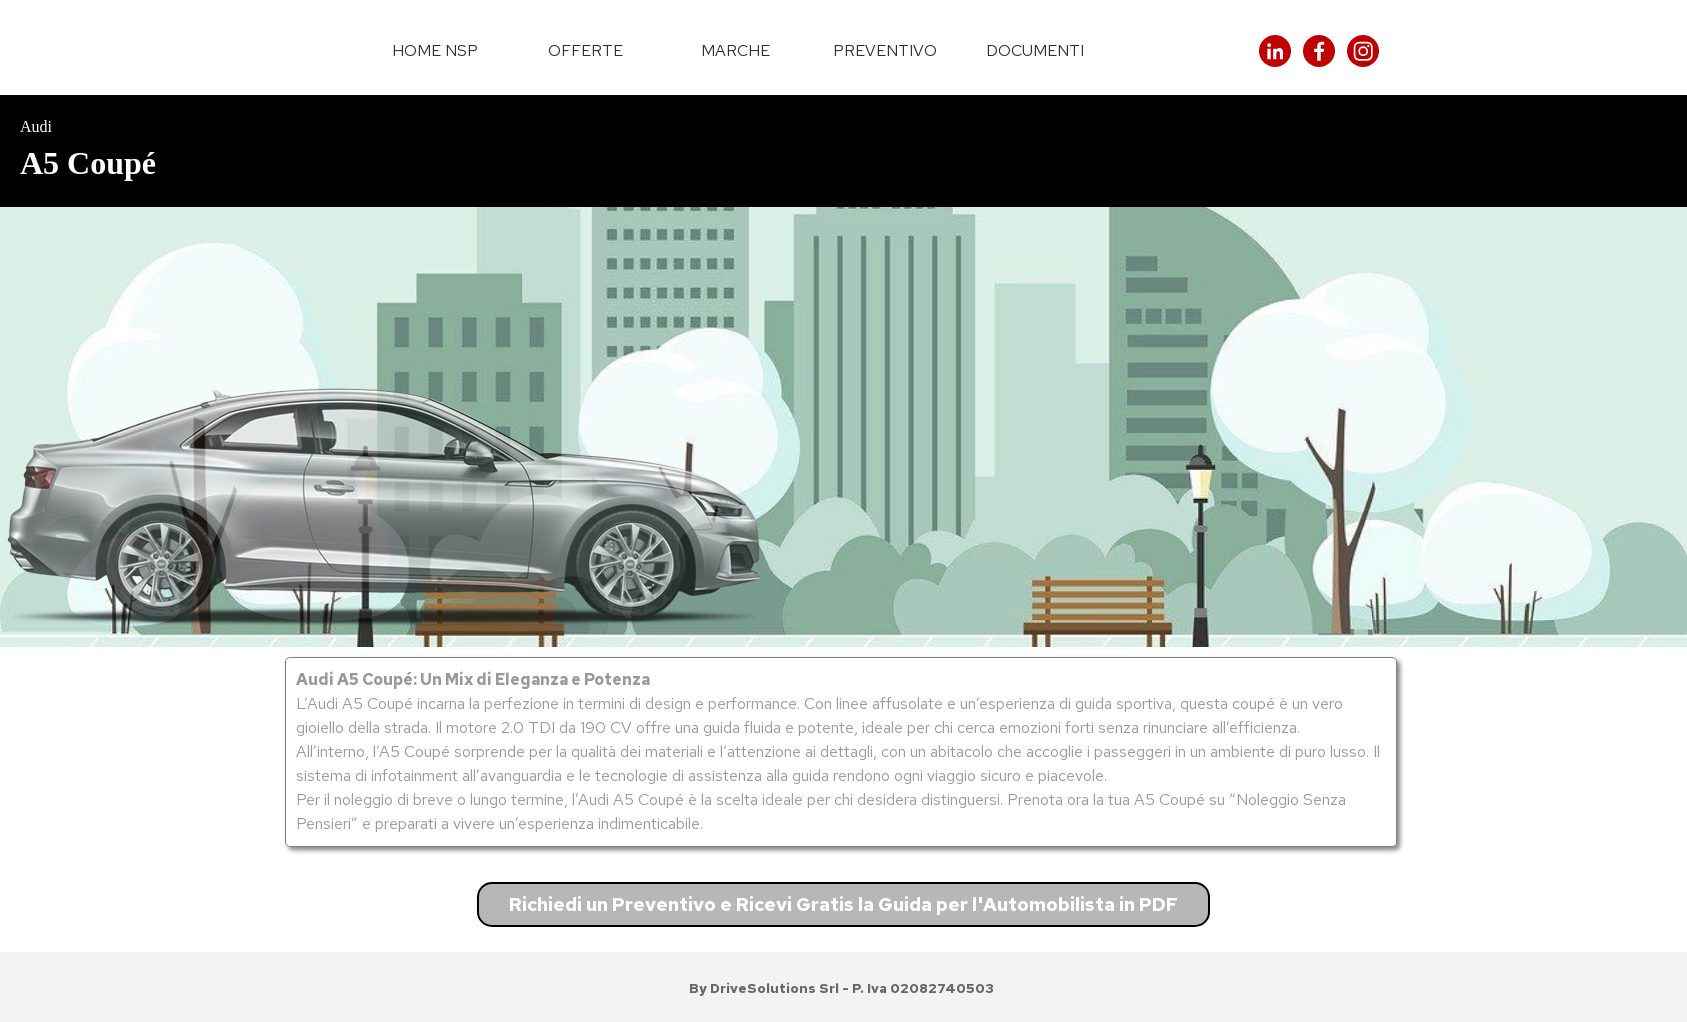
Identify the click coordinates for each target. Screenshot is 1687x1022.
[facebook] (1319, 51)
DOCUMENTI (1035, 50)
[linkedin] (1275, 51)
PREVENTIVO (885, 50)
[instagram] (1363, 51)
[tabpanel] (843, 151)
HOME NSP (435, 50)
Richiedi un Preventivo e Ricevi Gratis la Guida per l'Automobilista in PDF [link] (843, 904)
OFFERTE (585, 50)
